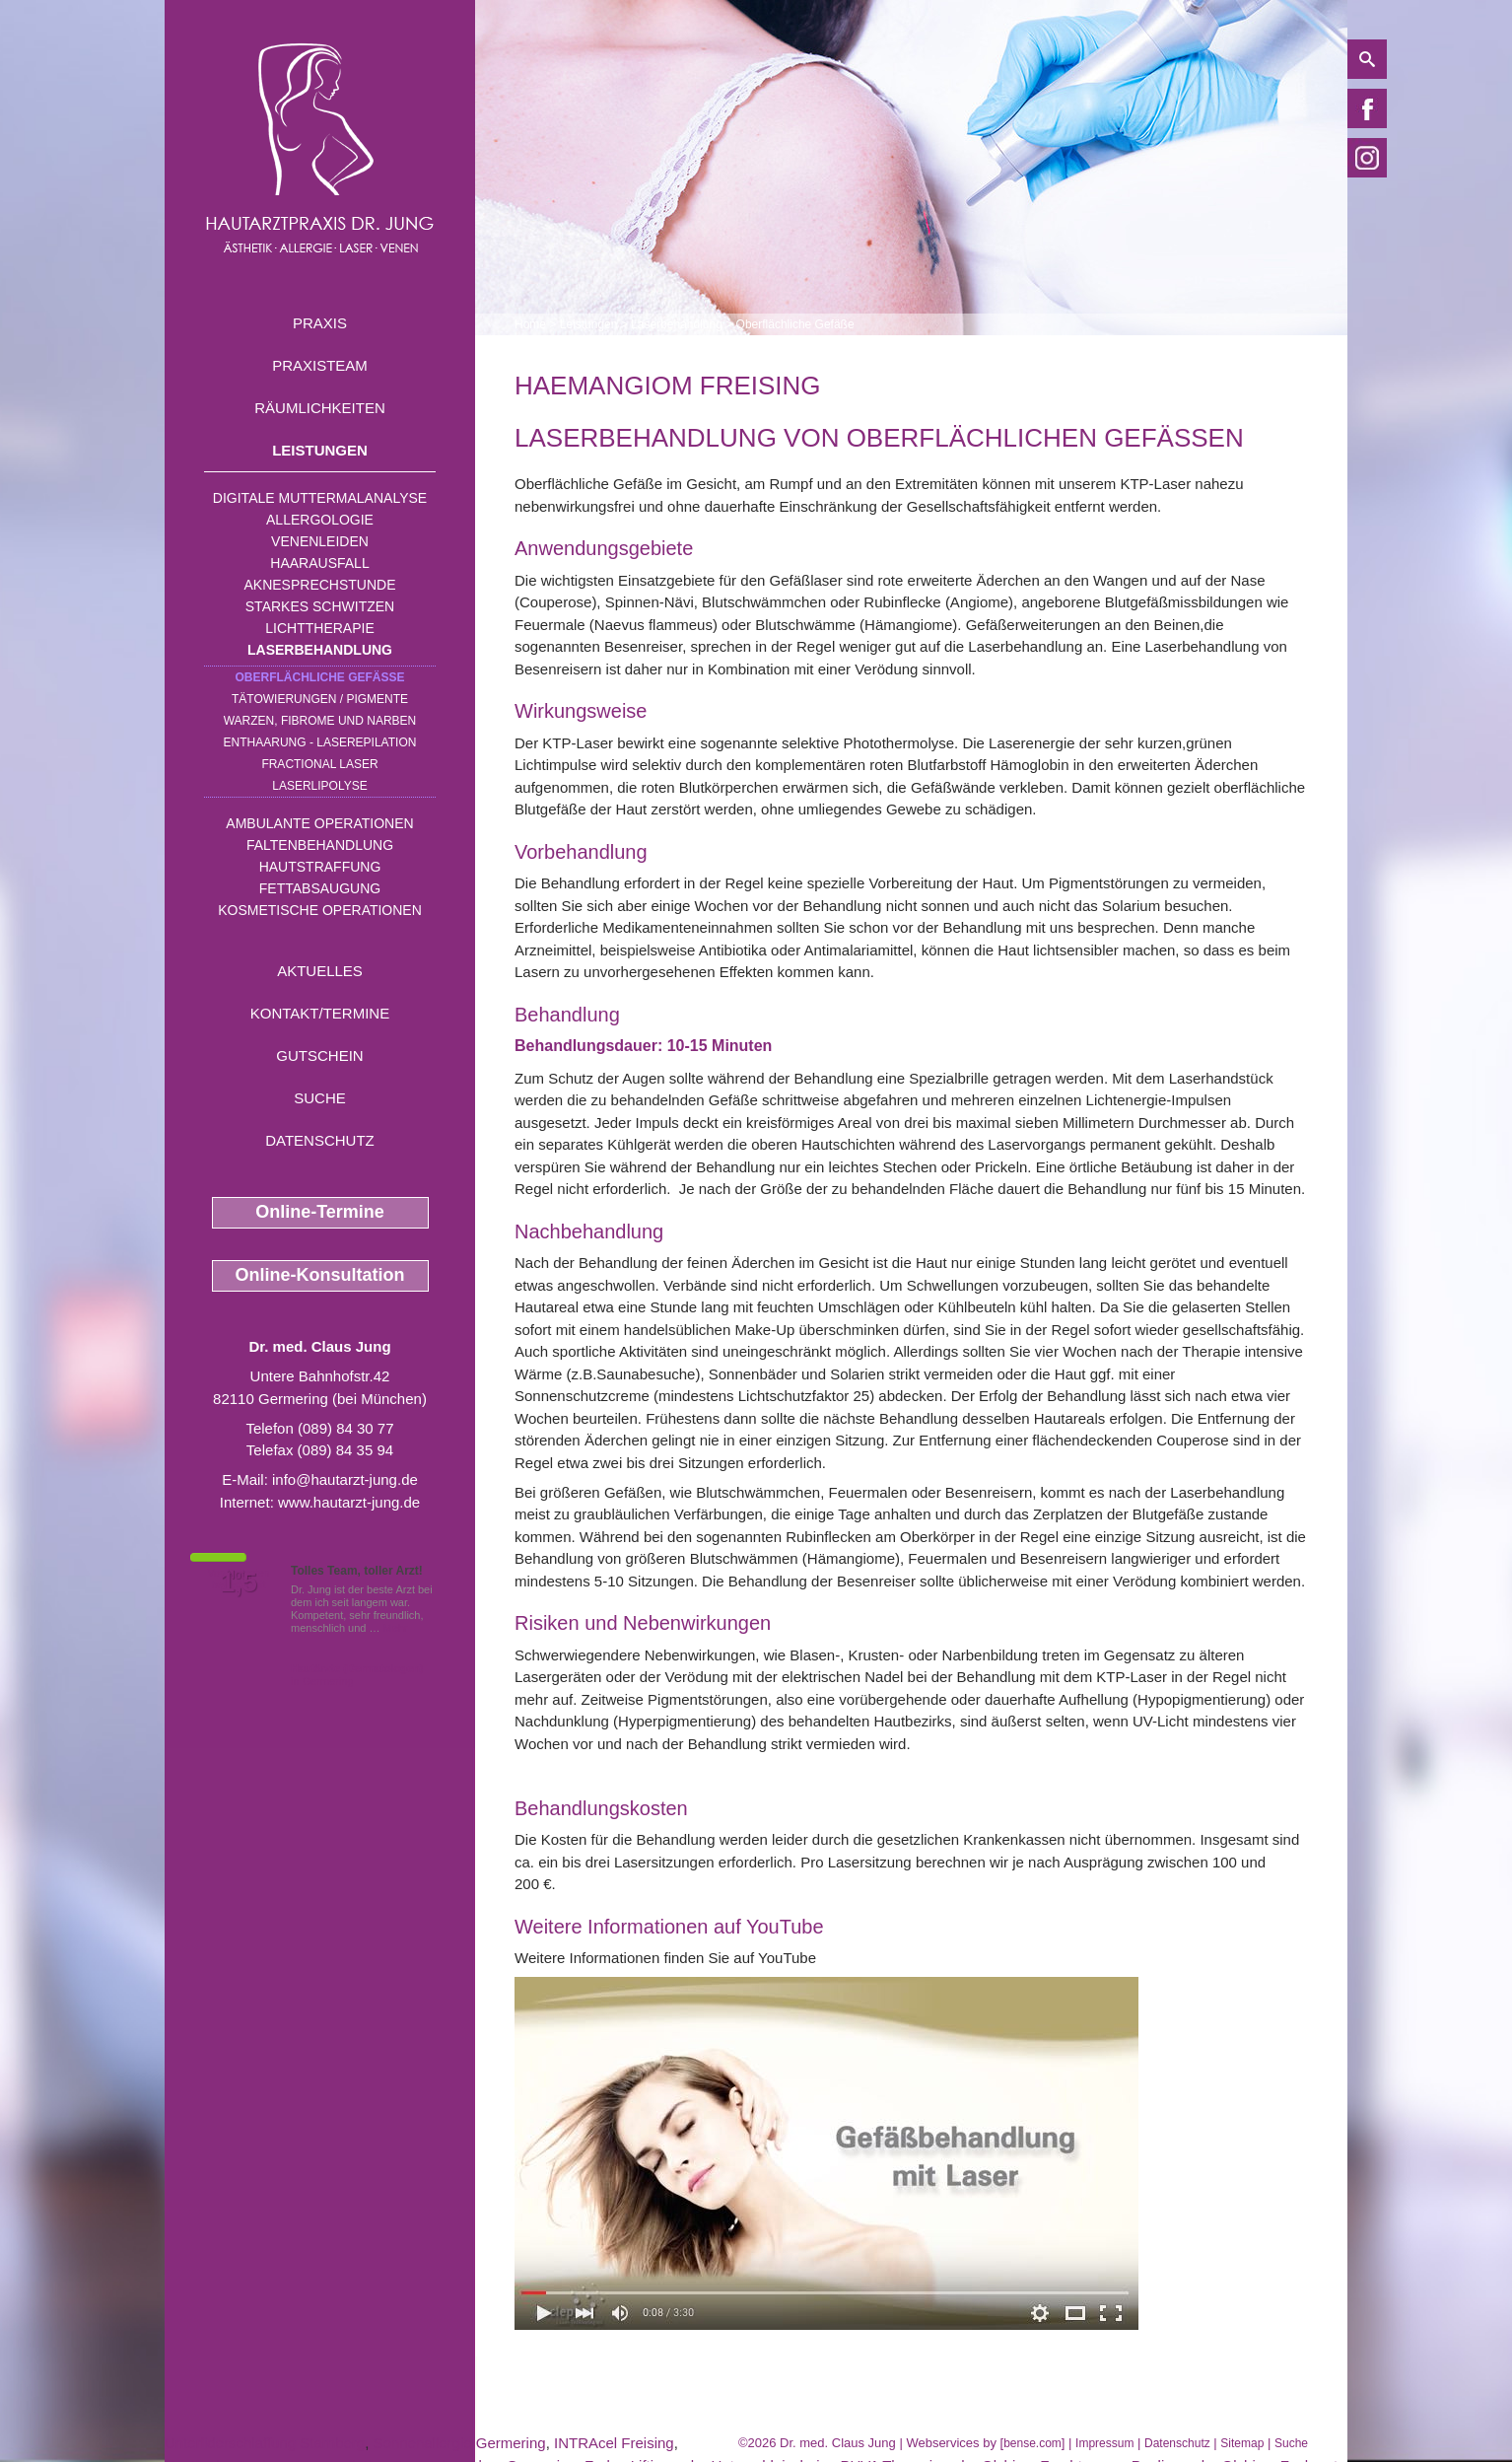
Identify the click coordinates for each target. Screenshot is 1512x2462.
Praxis (320, 323)
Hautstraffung (320, 867)
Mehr (395, 1628)
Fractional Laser (319, 764)
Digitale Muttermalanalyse (320, 498)
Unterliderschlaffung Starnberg (265, 2442)
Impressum (1104, 2443)
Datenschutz (320, 1140)
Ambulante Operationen (319, 823)
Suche (320, 1098)
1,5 (238, 1582)
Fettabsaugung (319, 888)
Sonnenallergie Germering (460, 2442)
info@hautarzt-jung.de (345, 1479)
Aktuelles (320, 970)
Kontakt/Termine (319, 1013)
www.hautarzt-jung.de (349, 1502)
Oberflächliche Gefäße (319, 677)
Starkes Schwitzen (319, 606)
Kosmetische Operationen (320, 910)
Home (530, 324)
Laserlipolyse (320, 786)
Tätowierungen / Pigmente (320, 699)
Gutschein (319, 1055)
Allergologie (320, 520)
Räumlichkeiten (319, 407)
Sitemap (1242, 2443)
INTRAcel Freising (614, 2442)
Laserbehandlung (319, 650)
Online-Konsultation (320, 1275)
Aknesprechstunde (319, 585)
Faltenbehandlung (319, 845)
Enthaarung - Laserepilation (320, 742)
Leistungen (320, 450)
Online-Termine (319, 1212)
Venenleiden (320, 541)
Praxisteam (320, 365)
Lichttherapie (319, 628)
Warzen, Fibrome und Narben (320, 721)
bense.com (1032, 2443)
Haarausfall (319, 563)
